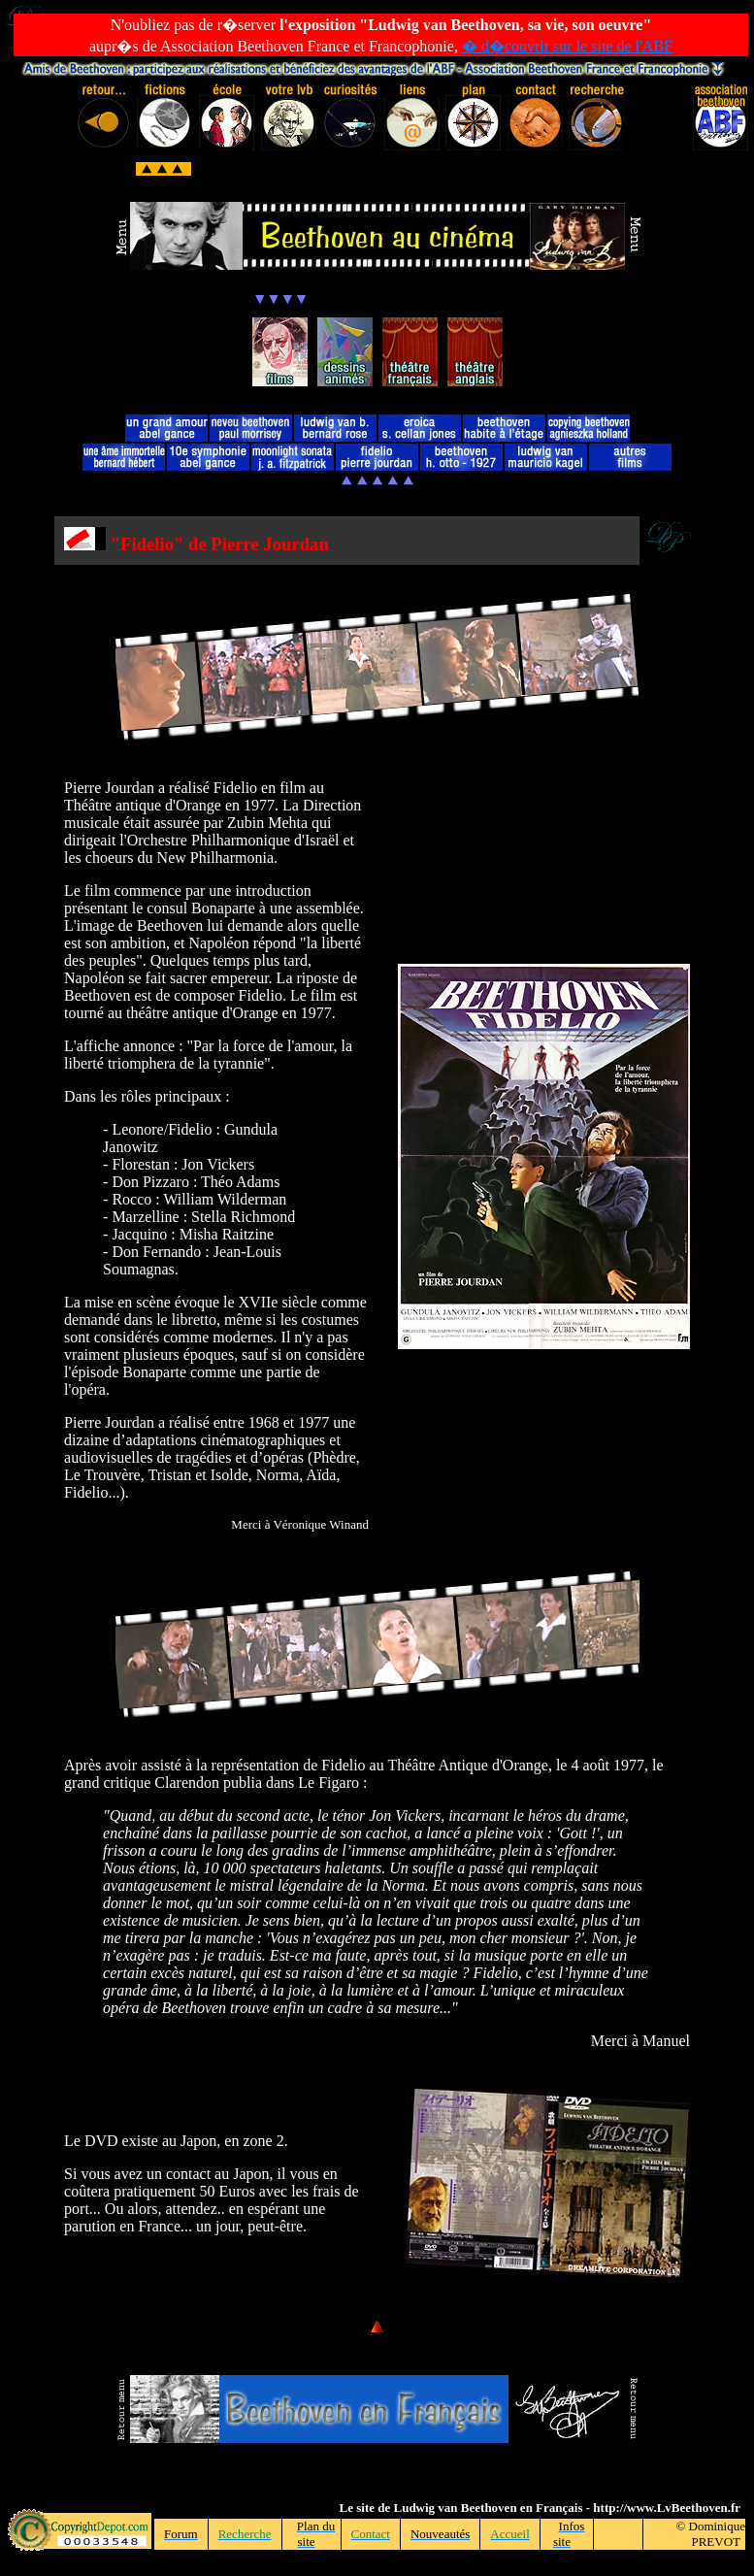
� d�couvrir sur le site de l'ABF (567, 46)
